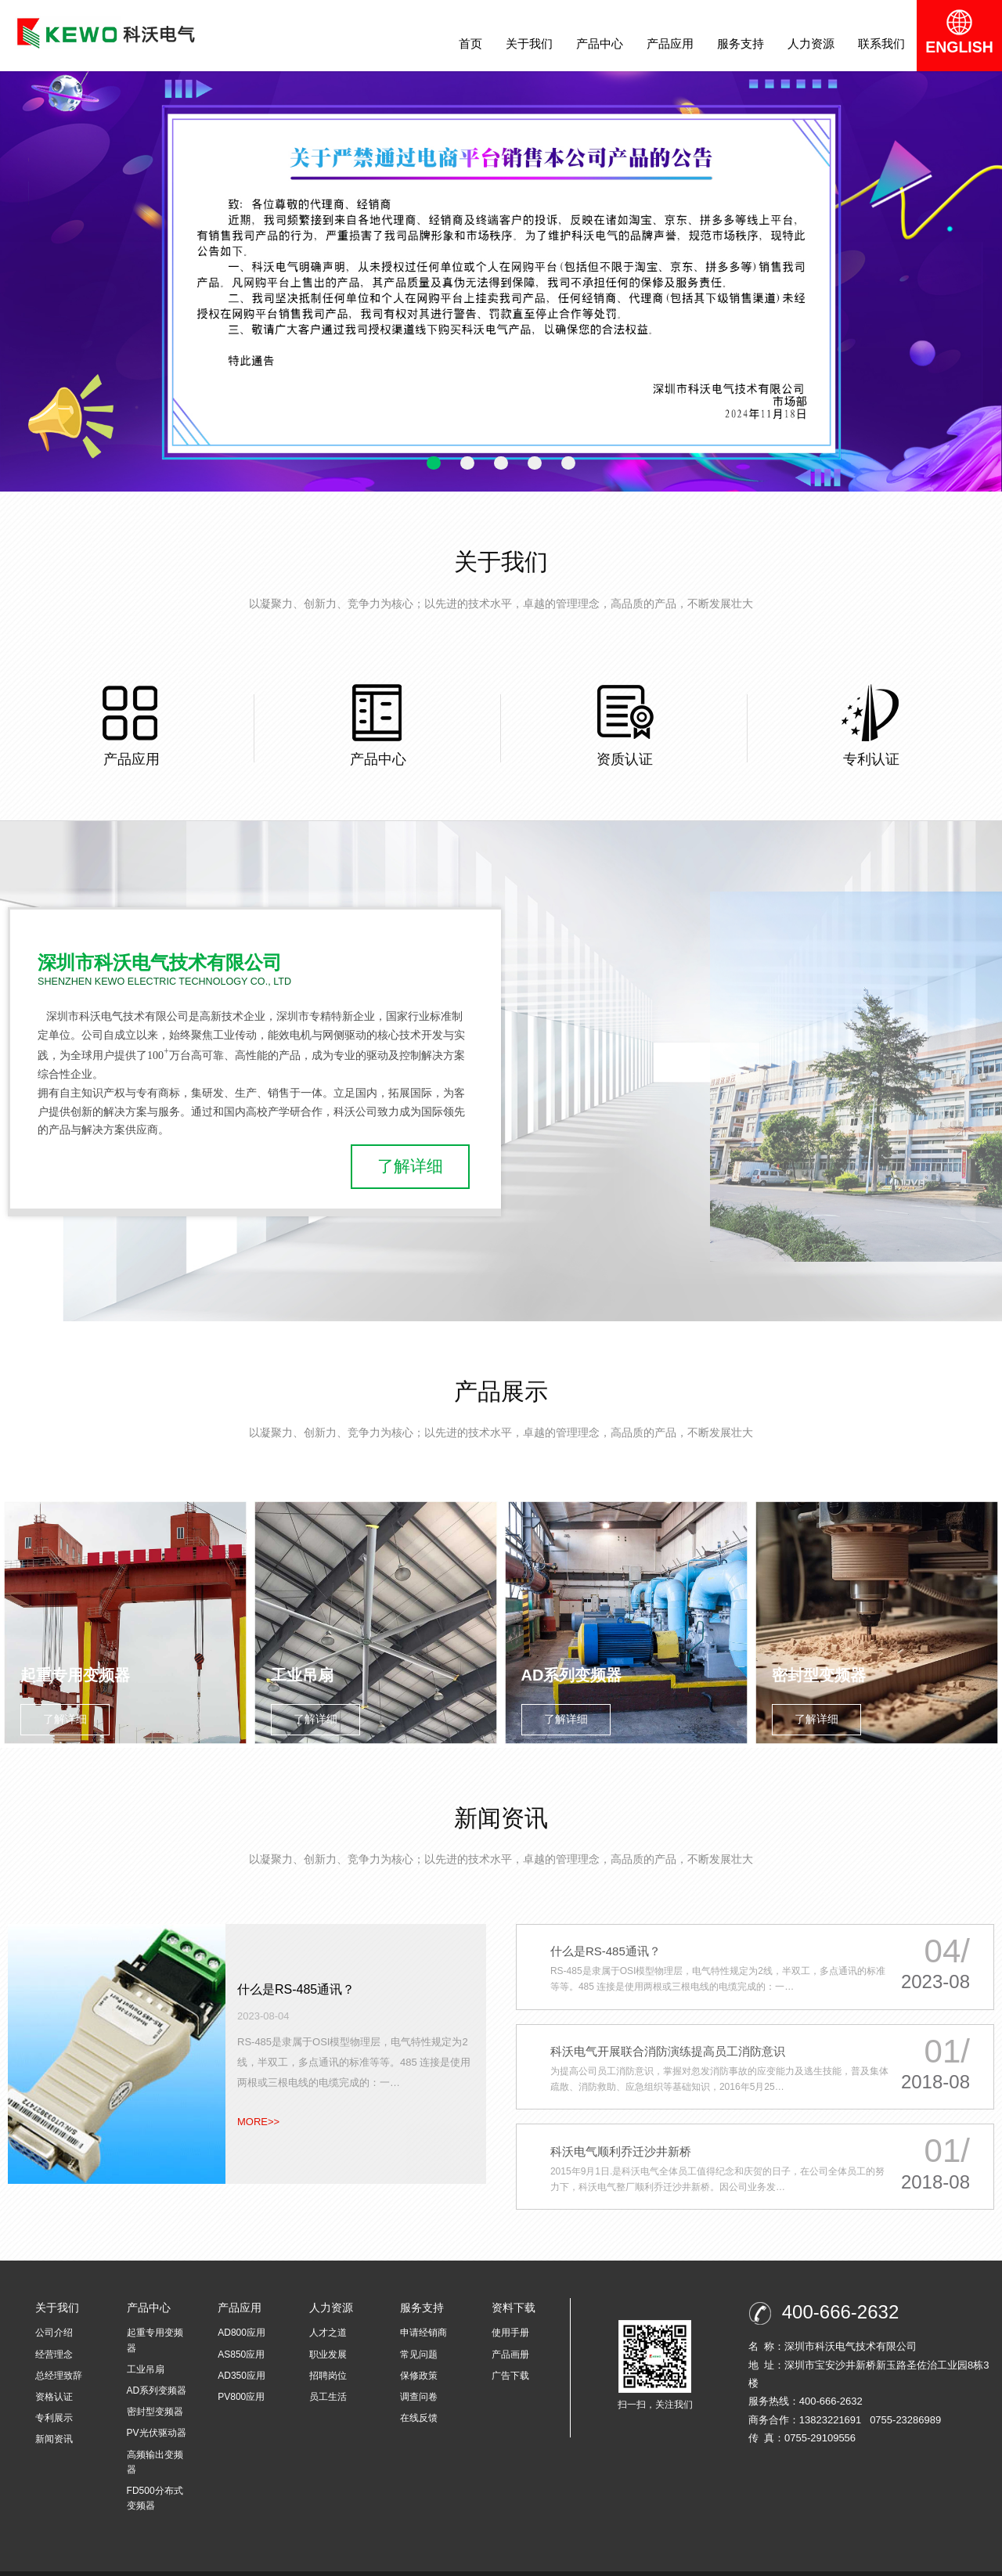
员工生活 (328, 2370)
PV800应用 (241, 2370)
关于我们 (534, 43)
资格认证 (54, 2370)
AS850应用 (241, 2327)
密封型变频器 (155, 2385)
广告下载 (510, 2349)
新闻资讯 (54, 2413)
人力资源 (816, 43)
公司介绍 (54, 2306)
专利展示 (54, 2392)
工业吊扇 (145, 2342)
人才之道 (328, 2306)
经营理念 (54, 2327)
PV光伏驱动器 (156, 2406)
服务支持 (746, 43)
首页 (476, 43)
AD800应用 (241, 2306)
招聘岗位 (328, 2349)
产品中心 (605, 43)
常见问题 (419, 2327)
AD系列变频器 (157, 2363)
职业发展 (328, 2327)
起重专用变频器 (155, 2314)
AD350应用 (241, 2349)
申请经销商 (423, 2306)
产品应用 (675, 43)
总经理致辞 (58, 2349)
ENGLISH (962, 35)
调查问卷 (419, 2370)
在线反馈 (419, 2392)
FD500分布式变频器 (155, 2471)
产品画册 (510, 2327)
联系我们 (886, 43)
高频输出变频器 (155, 2435)
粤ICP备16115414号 (347, 2560)
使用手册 (510, 2306)
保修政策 (419, 2349)
